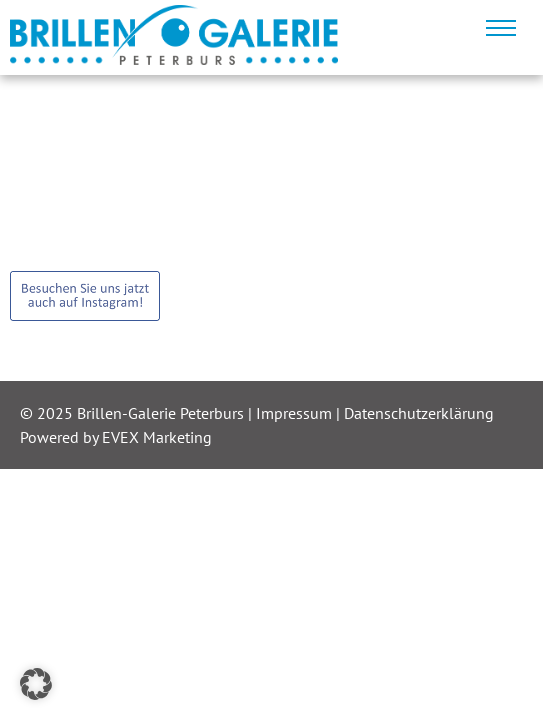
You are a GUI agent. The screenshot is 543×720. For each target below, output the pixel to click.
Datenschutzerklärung (419, 413)
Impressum (296, 413)
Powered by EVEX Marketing (116, 437)
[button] (36, 684)
